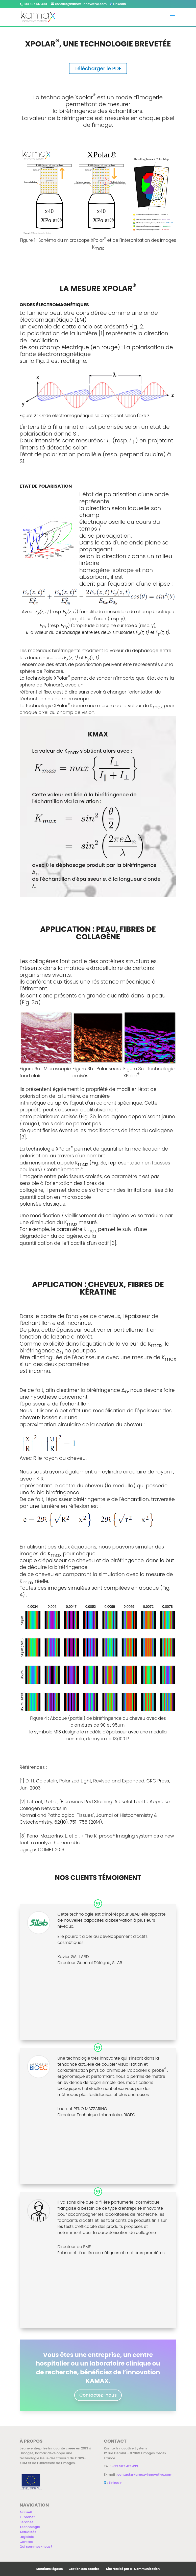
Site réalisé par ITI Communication (133, 2569)
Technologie (30, 2526)
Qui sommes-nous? (36, 2546)
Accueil (26, 2512)
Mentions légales (49, 2569)
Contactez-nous (98, 2395)
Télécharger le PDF (98, 68)
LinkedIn (118, 4)
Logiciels (27, 2536)
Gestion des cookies (84, 2569)
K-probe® (27, 2517)
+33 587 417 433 (35, 4)
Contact (26, 2541)
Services (27, 2522)
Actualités (28, 2532)
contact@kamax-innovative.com (145, 2474)
